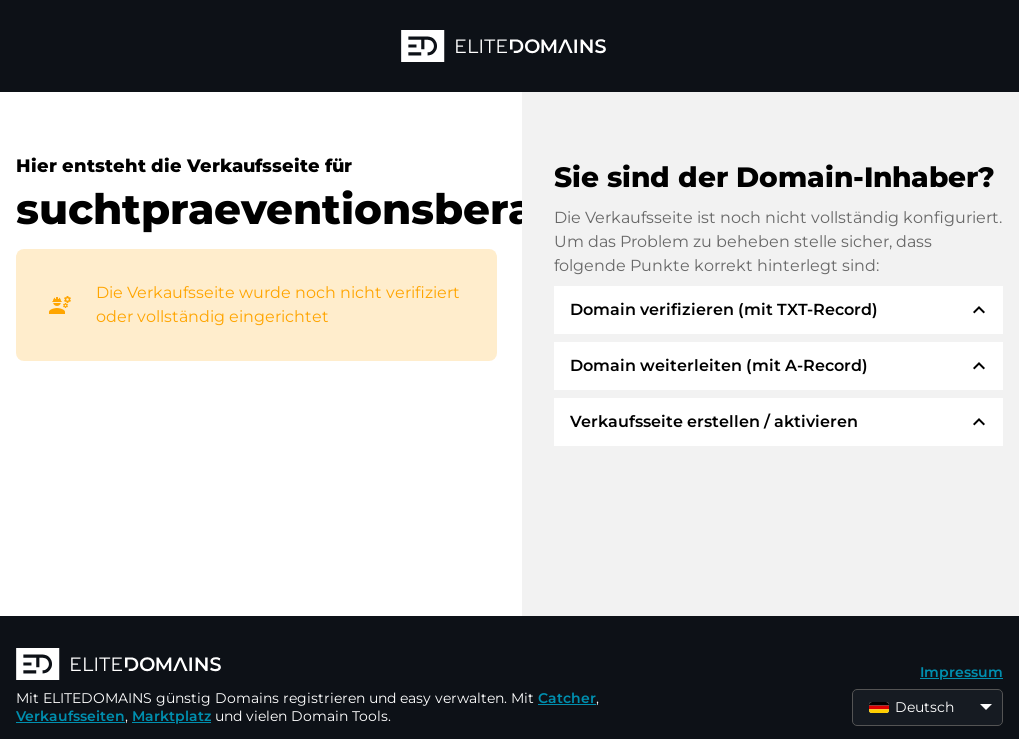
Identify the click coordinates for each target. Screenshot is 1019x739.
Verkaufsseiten (70, 716)
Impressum (961, 672)
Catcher (567, 698)
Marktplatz (171, 716)
